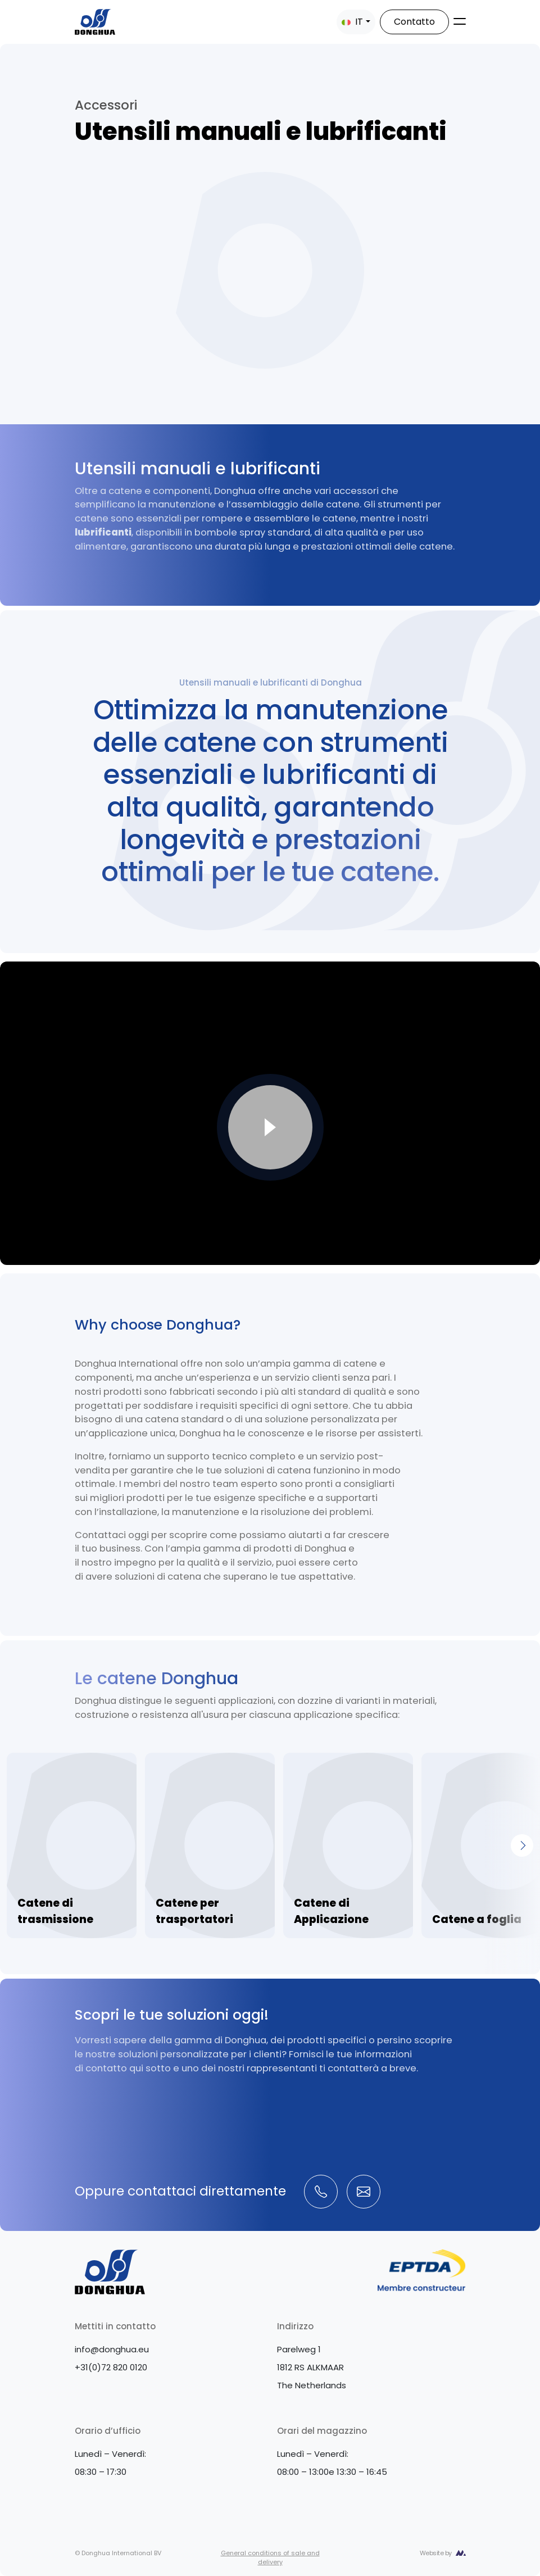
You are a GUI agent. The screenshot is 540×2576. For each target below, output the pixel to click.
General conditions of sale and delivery (270, 2557)
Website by (436, 2552)
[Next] (522, 1845)
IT (352, 21)
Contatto (414, 21)
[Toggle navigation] (459, 21)
